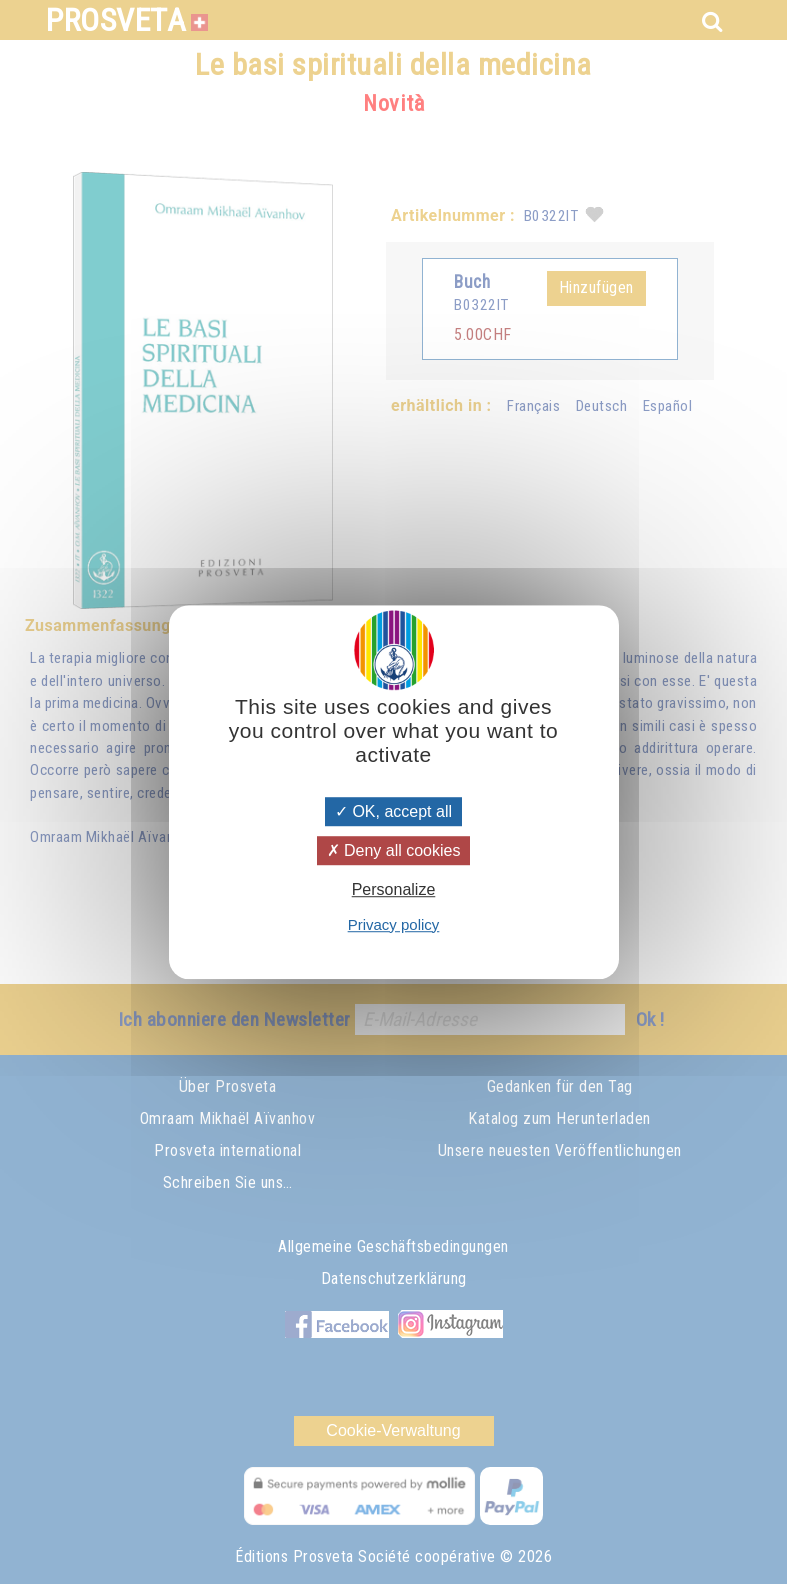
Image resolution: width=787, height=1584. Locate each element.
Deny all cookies (394, 850)
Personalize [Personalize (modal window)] (394, 890)
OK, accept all (393, 811)
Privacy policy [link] (394, 924)
